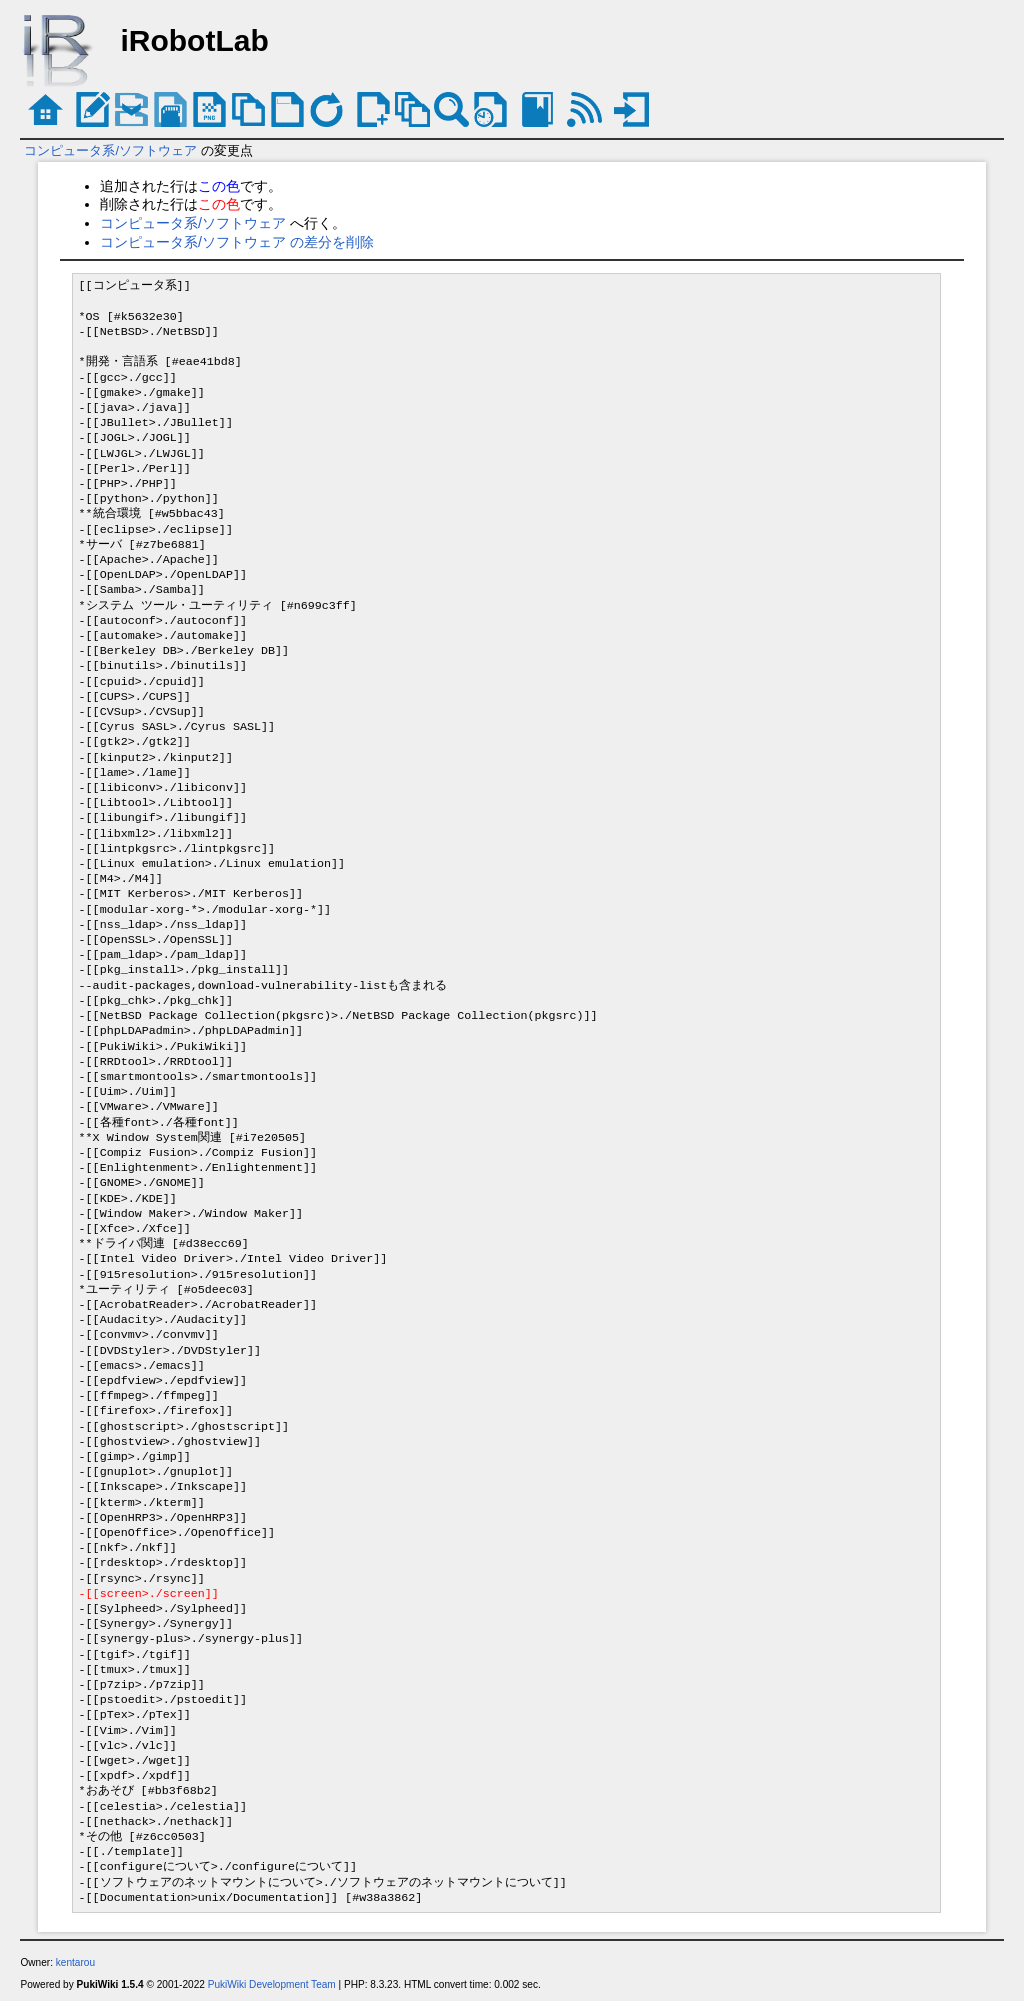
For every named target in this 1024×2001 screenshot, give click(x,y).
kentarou (75, 1962)
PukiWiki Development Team (272, 1984)
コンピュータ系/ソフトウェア (110, 150)
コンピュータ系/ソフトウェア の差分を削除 (237, 242)
